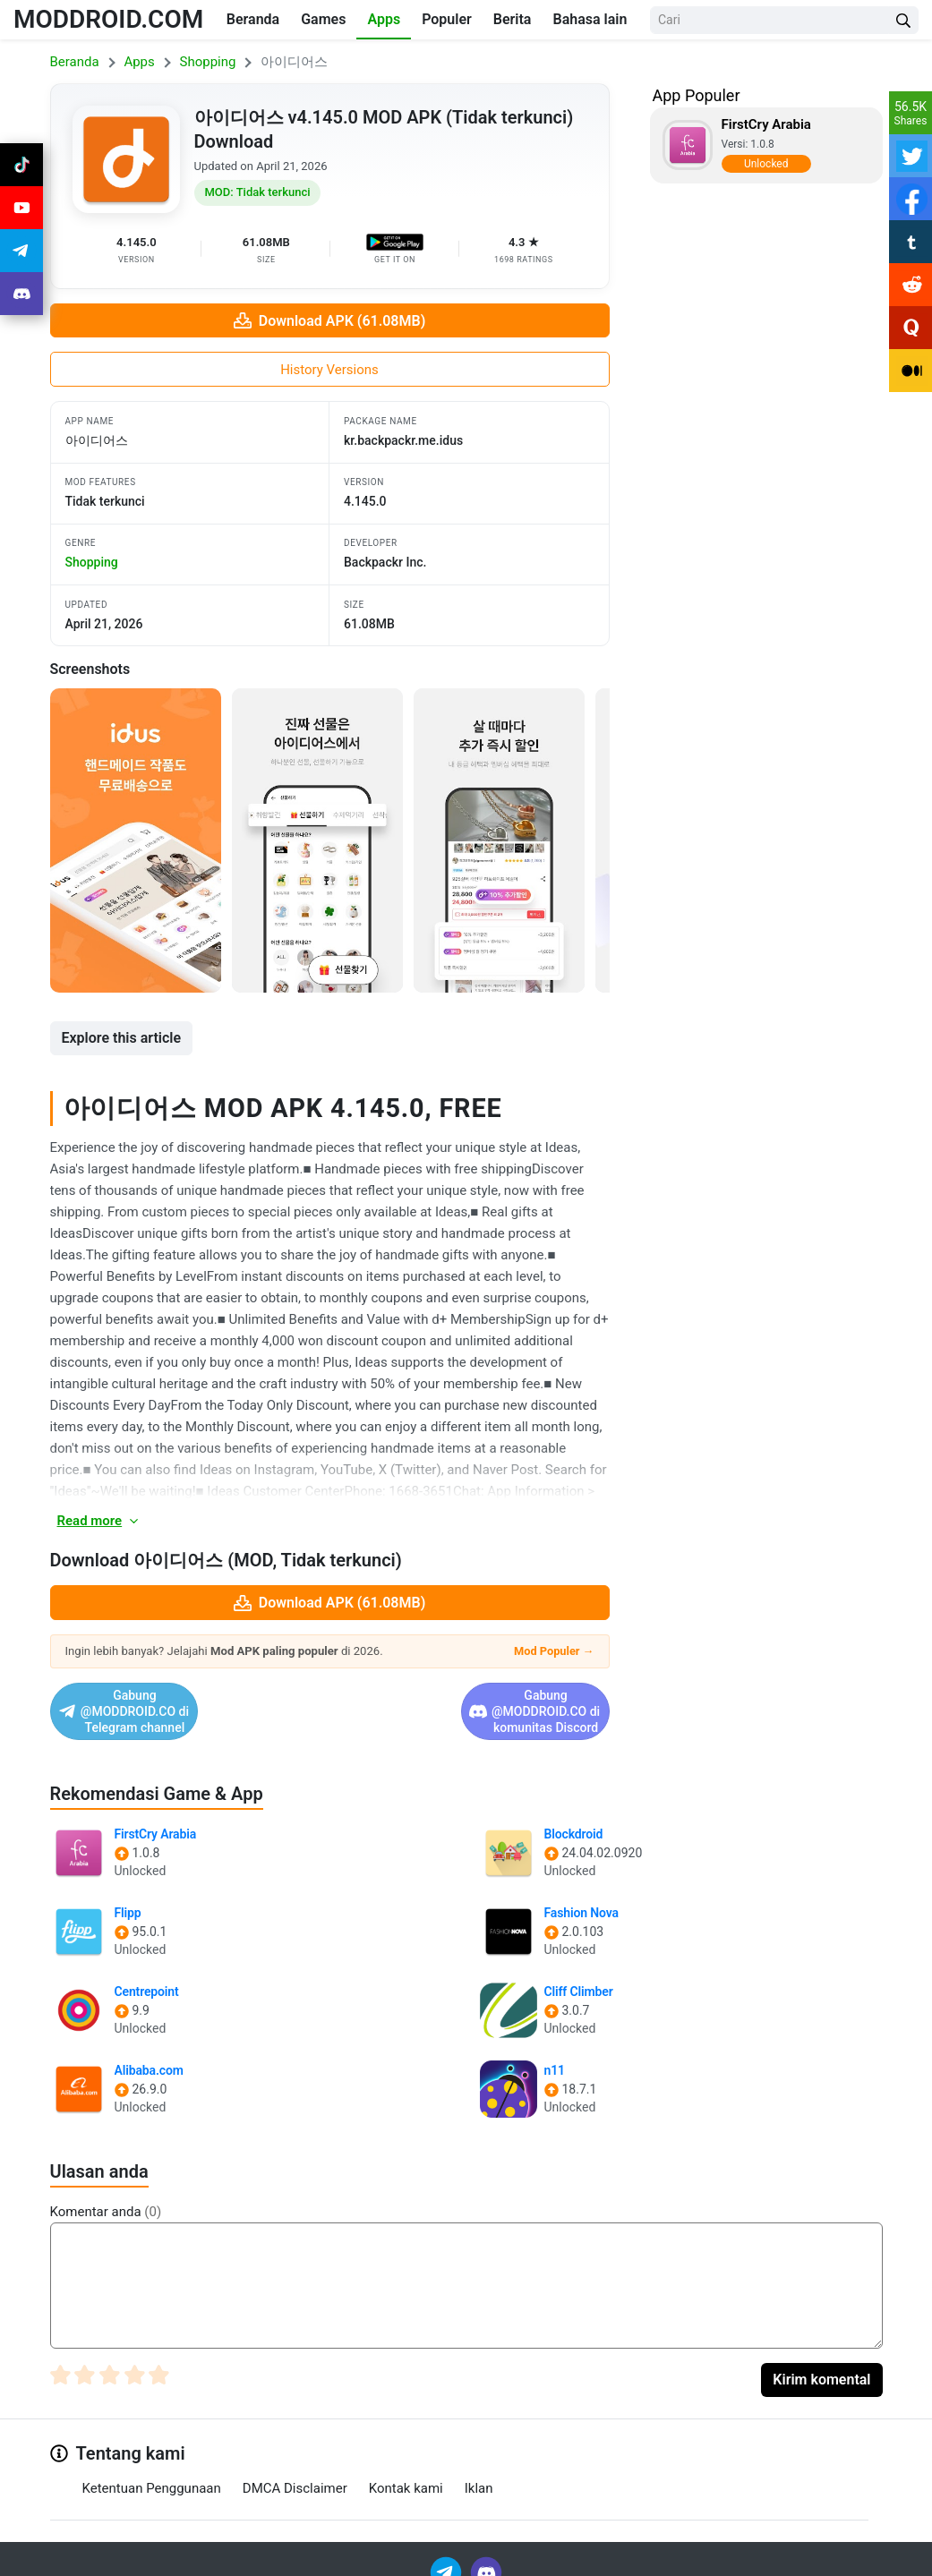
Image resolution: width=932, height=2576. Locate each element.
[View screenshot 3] (499, 840)
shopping (91, 562)
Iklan (479, 2471)
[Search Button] (903, 20)
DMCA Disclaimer (295, 2471)
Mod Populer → (554, 1651)
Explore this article (122, 1037)
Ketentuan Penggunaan (151, 2471)
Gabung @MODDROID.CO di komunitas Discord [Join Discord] (467, 1703)
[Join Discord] (486, 2555)
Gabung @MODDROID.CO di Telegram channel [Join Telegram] (181, 1703)
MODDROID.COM (108, 19)
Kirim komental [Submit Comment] (821, 2363)
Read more (99, 1521)
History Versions (329, 370)
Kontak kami (406, 2471)
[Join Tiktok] (21, 164)
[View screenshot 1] (135, 840)
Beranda (253, 19)
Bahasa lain (589, 19)
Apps (383, 19)
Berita (512, 19)
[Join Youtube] (21, 207)
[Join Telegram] (447, 2555)
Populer (447, 19)
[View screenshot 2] (317, 840)
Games (323, 19)
